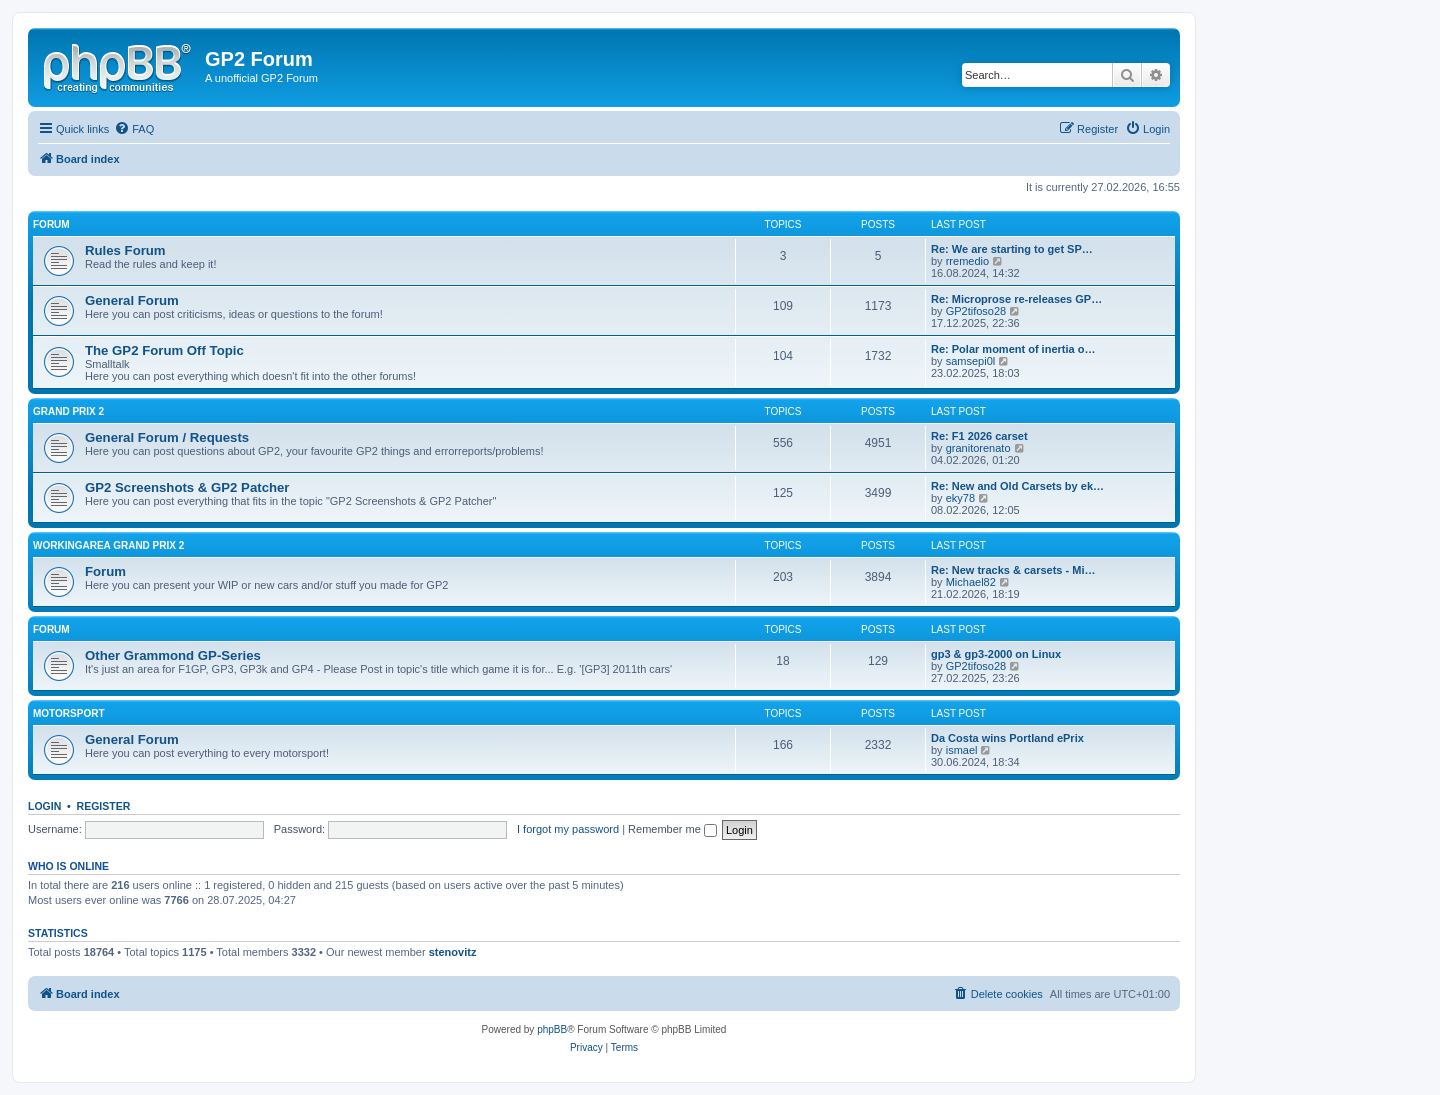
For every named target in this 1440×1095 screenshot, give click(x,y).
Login (44, 806)
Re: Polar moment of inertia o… (1013, 349)
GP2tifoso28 (976, 311)
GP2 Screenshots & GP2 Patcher (187, 487)
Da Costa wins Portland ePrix (1007, 738)
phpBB (552, 1029)
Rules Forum (125, 250)
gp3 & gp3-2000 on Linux (996, 654)
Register (104, 806)
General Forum (132, 300)
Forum (51, 224)
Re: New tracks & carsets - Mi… (1013, 570)
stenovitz (453, 952)
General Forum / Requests (167, 437)
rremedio (967, 261)
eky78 (960, 498)
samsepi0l (971, 361)
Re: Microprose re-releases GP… (1016, 299)
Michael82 (971, 582)
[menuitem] (134, 129)
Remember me (672, 829)
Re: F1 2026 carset (979, 436)
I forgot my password (568, 829)
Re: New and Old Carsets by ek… (1017, 486)
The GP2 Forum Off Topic (164, 350)
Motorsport (68, 713)
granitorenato (978, 448)
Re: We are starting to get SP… (1012, 249)
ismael (962, 750)
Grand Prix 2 (68, 411)
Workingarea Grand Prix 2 (108, 545)
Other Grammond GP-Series (173, 655)
